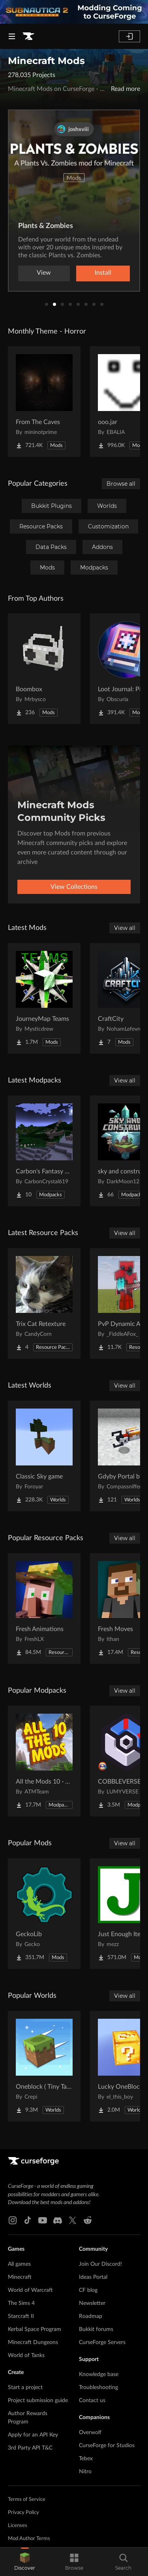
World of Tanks (26, 2355)
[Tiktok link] (27, 2220)
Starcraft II (21, 2316)
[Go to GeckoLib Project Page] (44, 1913)
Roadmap (90, 2316)
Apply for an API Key (33, 2435)
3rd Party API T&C (30, 2448)
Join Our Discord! (100, 2264)
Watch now (74, 273)
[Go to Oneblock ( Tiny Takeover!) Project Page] (44, 2066)
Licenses (17, 2525)
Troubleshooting (98, 2387)
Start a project (25, 2387)
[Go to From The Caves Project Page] (44, 401)
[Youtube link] (42, 2220)
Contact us (92, 2400)
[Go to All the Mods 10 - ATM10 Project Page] (44, 1761)
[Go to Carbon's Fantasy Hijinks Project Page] (44, 1151)
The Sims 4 (21, 2303)
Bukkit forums (96, 2329)
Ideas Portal (93, 2277)
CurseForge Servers (102, 2342)
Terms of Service (26, 2499)
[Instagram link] (12, 2220)
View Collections (74, 887)
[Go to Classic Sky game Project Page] (44, 1456)
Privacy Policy (23, 2512)
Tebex (86, 2458)
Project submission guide (38, 2400)
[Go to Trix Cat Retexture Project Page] (44, 1303)
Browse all (121, 483)
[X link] (72, 2220)
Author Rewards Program (27, 2418)
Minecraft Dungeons (33, 2342)
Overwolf (90, 2432)
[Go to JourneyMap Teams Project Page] (44, 998)
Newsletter (92, 2303)
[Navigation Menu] (12, 36)
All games (19, 2264)
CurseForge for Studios (107, 2445)
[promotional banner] (74, 12)
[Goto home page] (28, 36)
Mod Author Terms (29, 2538)
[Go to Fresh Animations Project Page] (44, 1608)
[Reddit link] (87, 2220)
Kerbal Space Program (34, 2329)
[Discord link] (57, 2220)
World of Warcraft (30, 2290)
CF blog (88, 2290)
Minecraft (20, 2277)
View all (124, 928)
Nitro (85, 2471)
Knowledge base (98, 2374)
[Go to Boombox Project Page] (44, 668)
